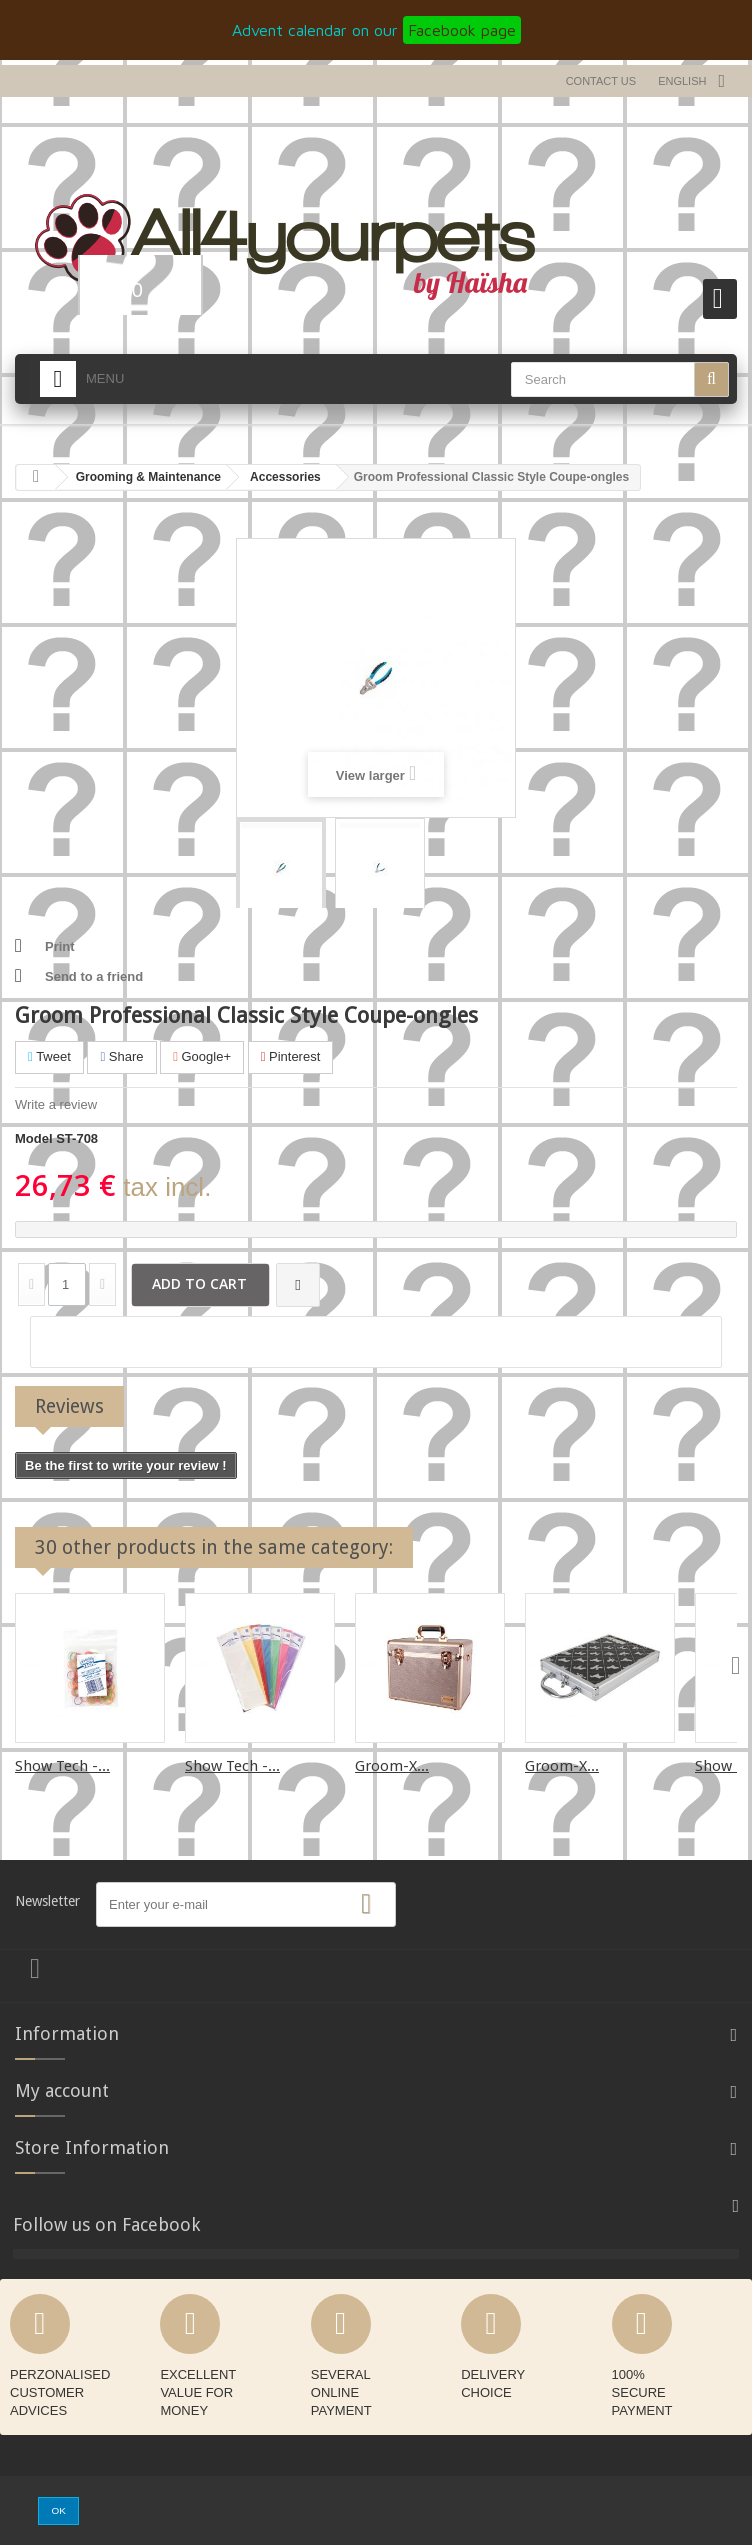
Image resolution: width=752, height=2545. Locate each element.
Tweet (49, 1056)
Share (121, 1056)
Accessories (285, 477)
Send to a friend (94, 976)
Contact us (601, 81)
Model (34, 1138)
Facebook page (462, 30)
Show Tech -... (62, 1766)
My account (62, 2090)
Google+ (202, 1056)
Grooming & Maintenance (148, 477)
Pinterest (291, 1056)
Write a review (56, 1104)
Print (60, 946)
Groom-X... (392, 1766)
